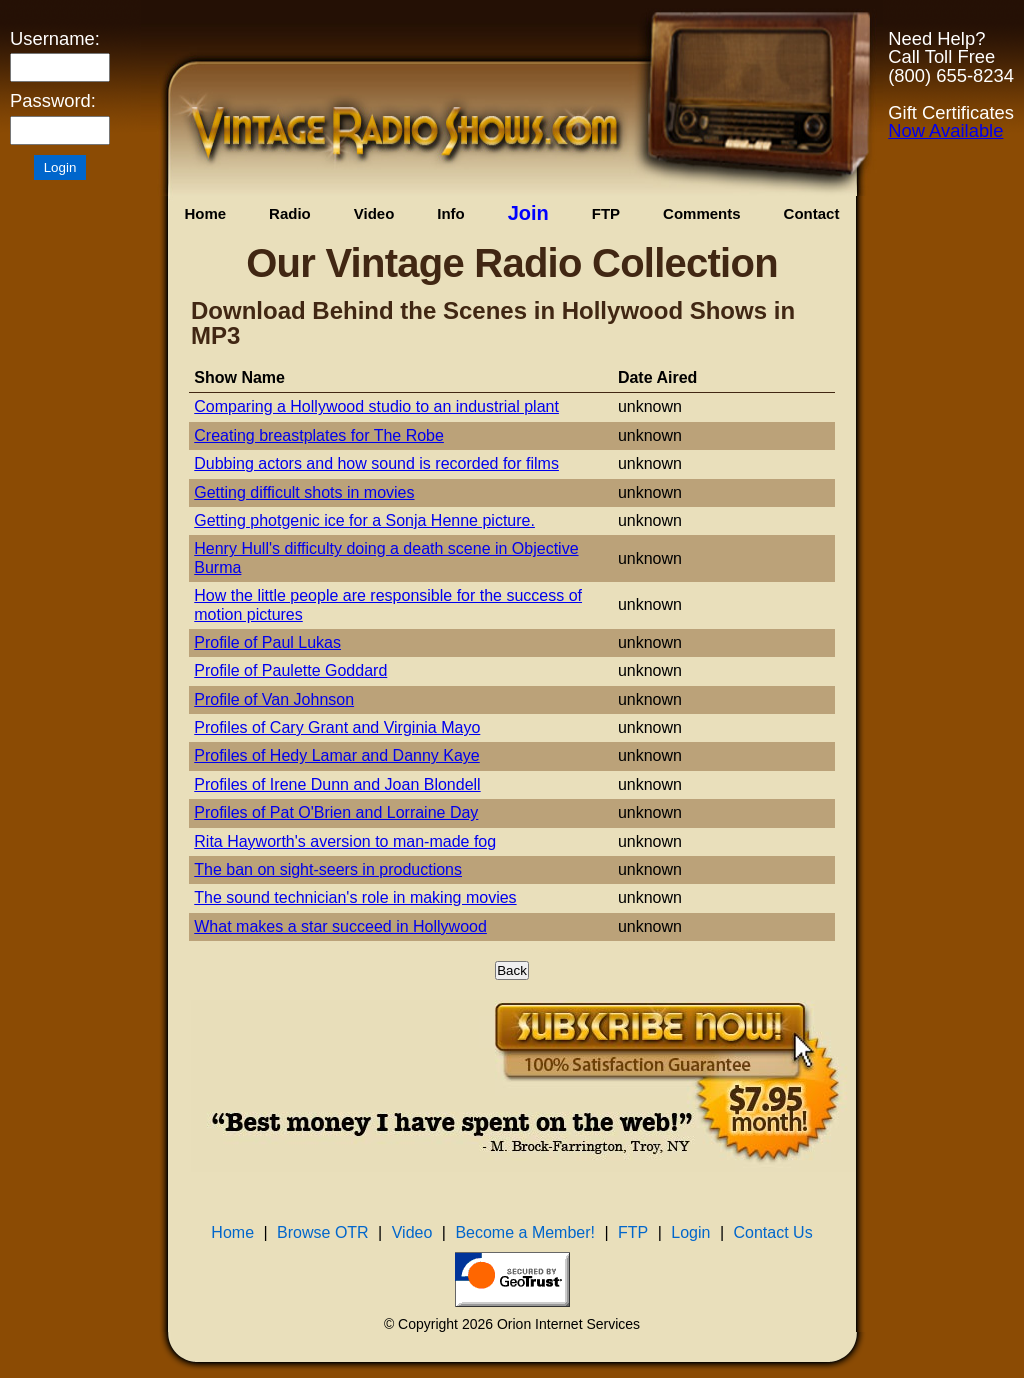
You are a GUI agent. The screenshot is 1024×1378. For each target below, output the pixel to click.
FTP (606, 213)
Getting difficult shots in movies (304, 492)
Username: (55, 39)
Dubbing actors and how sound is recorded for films (376, 463)
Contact (812, 213)
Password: (53, 101)
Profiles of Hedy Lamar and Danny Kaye (336, 755)
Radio (290, 213)
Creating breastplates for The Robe (319, 435)
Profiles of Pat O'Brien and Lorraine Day (336, 812)
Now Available (945, 130)
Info (451, 213)
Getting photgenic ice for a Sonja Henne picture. (364, 520)
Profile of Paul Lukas (267, 642)
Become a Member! (525, 1232)
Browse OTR (323, 1232)
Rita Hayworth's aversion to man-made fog (345, 841)
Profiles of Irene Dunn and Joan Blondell (337, 784)
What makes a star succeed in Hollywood (340, 926)
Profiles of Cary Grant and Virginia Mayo (337, 727)
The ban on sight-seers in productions (328, 869)
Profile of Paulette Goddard (290, 670)
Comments (702, 213)
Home (205, 213)
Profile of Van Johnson (274, 699)
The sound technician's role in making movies (355, 897)
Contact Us (773, 1232)
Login (690, 1232)
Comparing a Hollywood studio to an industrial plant (376, 406)
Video (374, 213)
